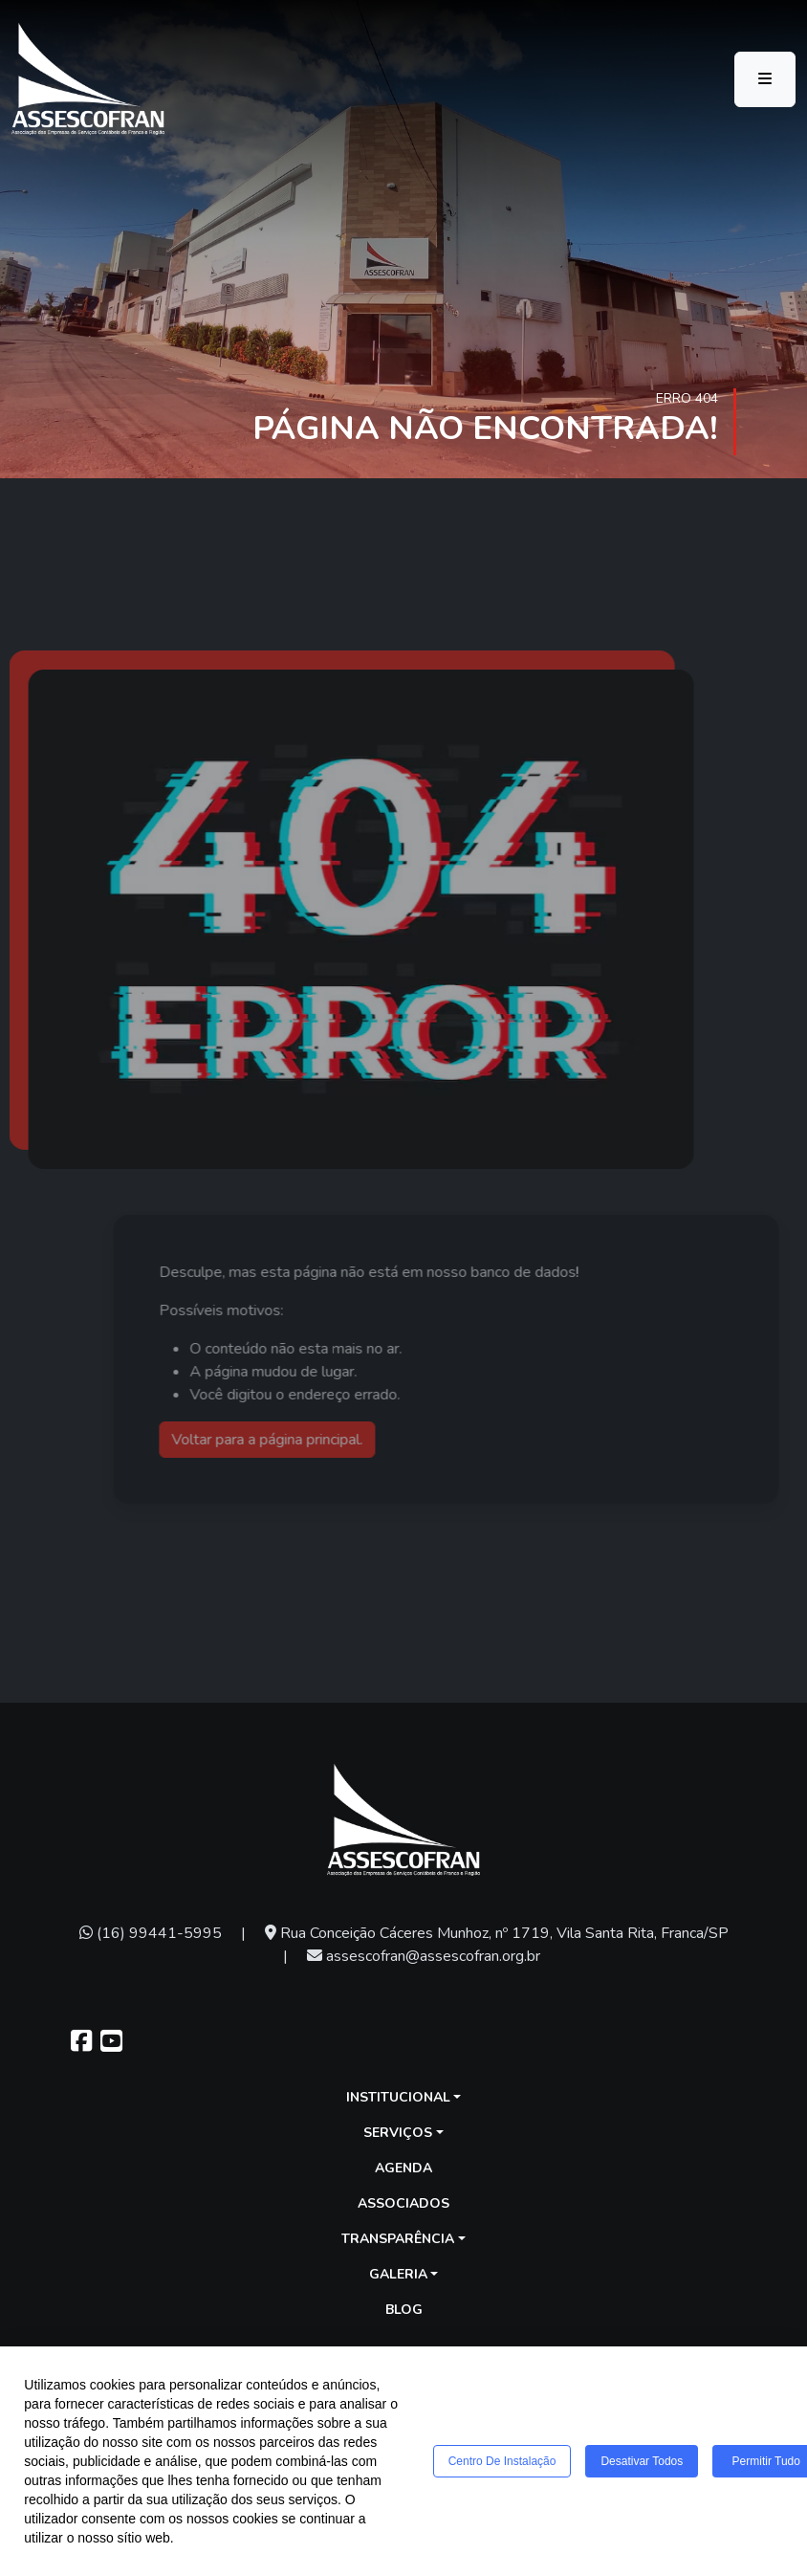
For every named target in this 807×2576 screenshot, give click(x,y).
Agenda (403, 2168)
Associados (403, 2203)
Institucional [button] (398, 2097)
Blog (404, 2310)
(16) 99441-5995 (150, 1933)
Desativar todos (641, 2466)
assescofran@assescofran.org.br (423, 1956)
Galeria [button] (398, 2274)
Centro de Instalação (502, 2466)
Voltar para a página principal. (301, 1439)
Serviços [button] (397, 2133)
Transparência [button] (397, 2239)
